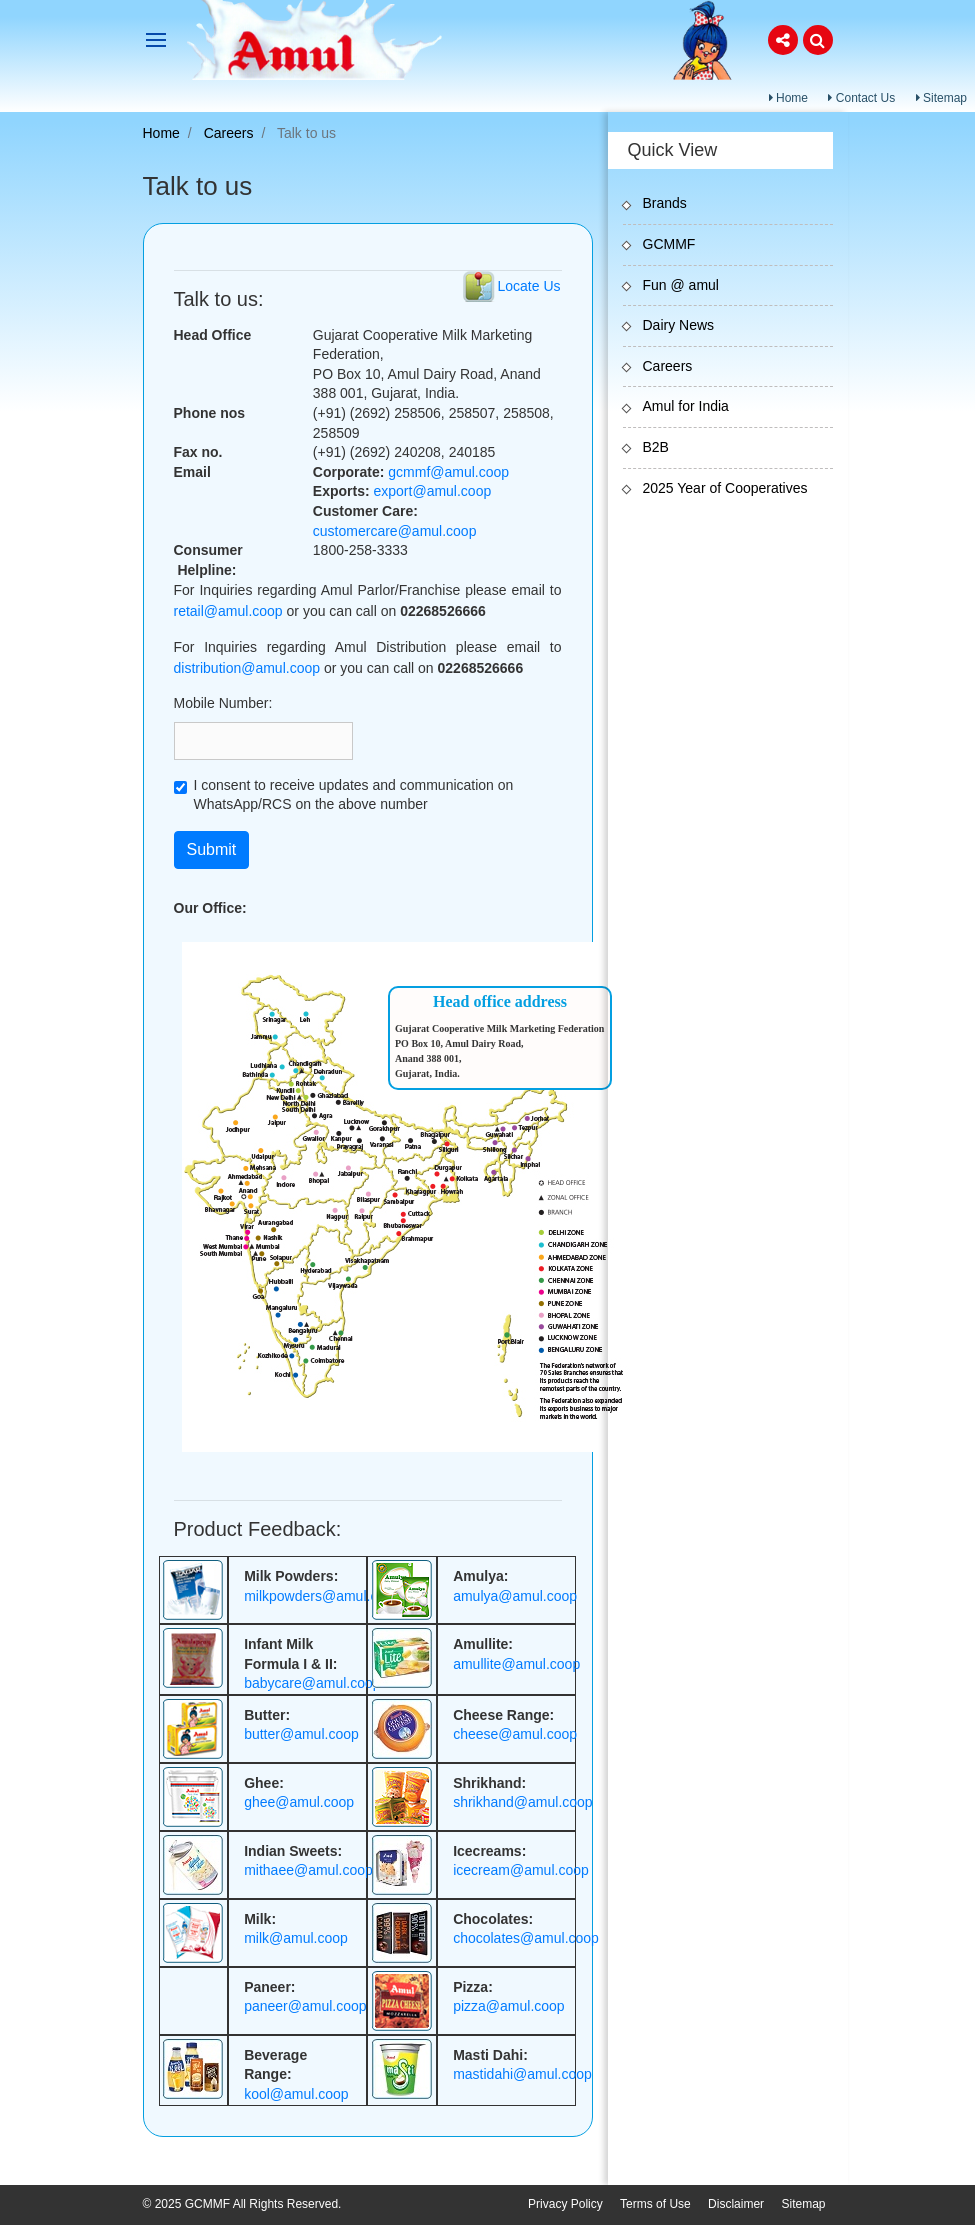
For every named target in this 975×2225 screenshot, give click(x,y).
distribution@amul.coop (247, 668)
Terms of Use (655, 2204)
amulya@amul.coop (515, 1596)
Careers (229, 133)
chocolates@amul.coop (526, 1938)
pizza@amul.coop (509, 2006)
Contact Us (861, 98)
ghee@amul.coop (299, 1802)
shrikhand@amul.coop (523, 1802)
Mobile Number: (223, 703)
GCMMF (669, 244)
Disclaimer (736, 2204)
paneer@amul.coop (305, 2006)
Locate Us (528, 286)
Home (788, 98)
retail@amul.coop (228, 611)
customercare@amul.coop (395, 531)
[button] (783, 40)
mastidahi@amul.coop (522, 2074)
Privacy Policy (565, 2204)
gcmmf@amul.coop (448, 472)
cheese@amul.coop (515, 1734)
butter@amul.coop (301, 1734)
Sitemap (941, 98)
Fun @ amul (681, 285)
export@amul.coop (433, 491)
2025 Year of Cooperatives (725, 488)
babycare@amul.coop (312, 1683)
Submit (212, 849)
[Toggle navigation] (156, 40)
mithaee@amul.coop (308, 1870)
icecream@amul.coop (521, 1870)
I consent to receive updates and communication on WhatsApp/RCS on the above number (354, 795)
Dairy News (679, 325)
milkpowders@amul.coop (322, 1596)
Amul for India (686, 406)
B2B (656, 447)
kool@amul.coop (296, 2094)
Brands (665, 203)
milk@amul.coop (296, 1938)
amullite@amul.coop (516, 1664)
